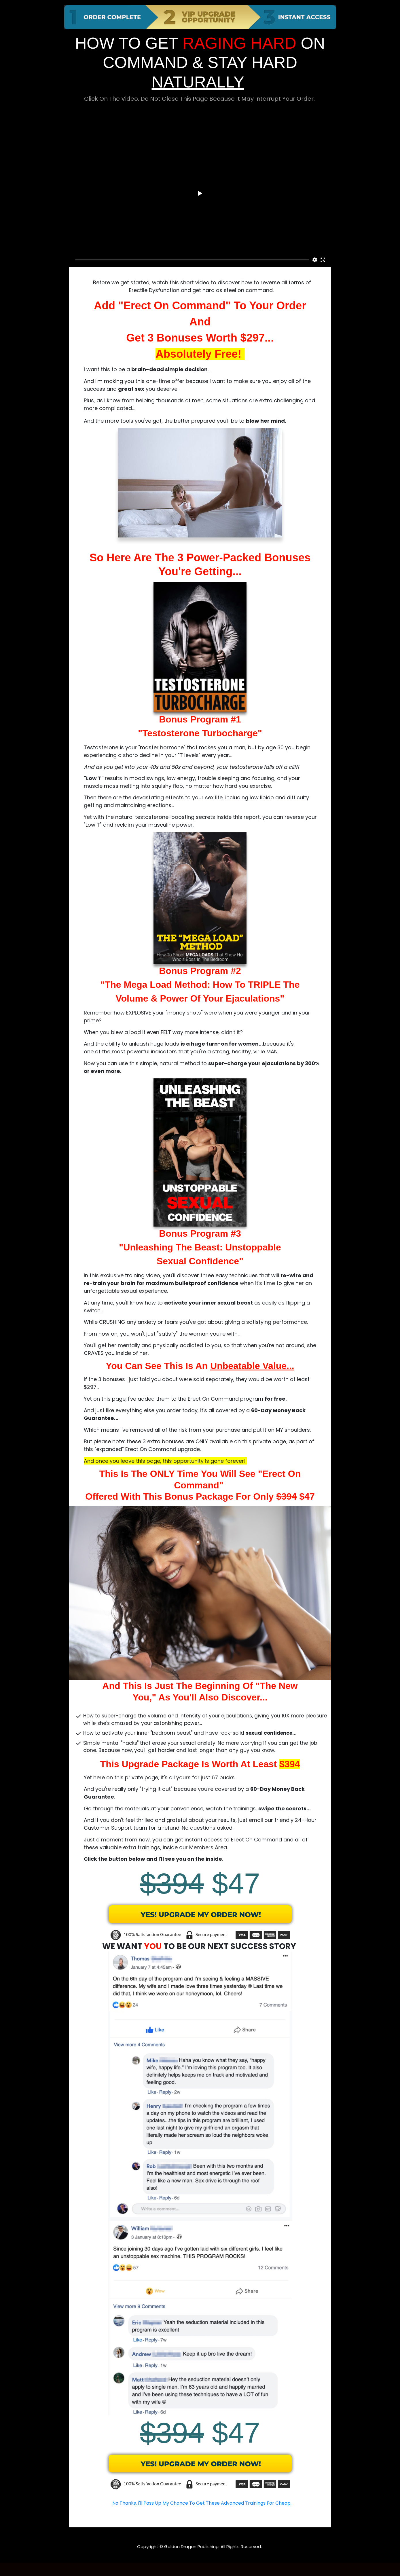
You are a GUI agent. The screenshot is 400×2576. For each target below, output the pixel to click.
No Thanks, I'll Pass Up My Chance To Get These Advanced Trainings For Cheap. (201, 2503)
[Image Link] (200, 1921)
